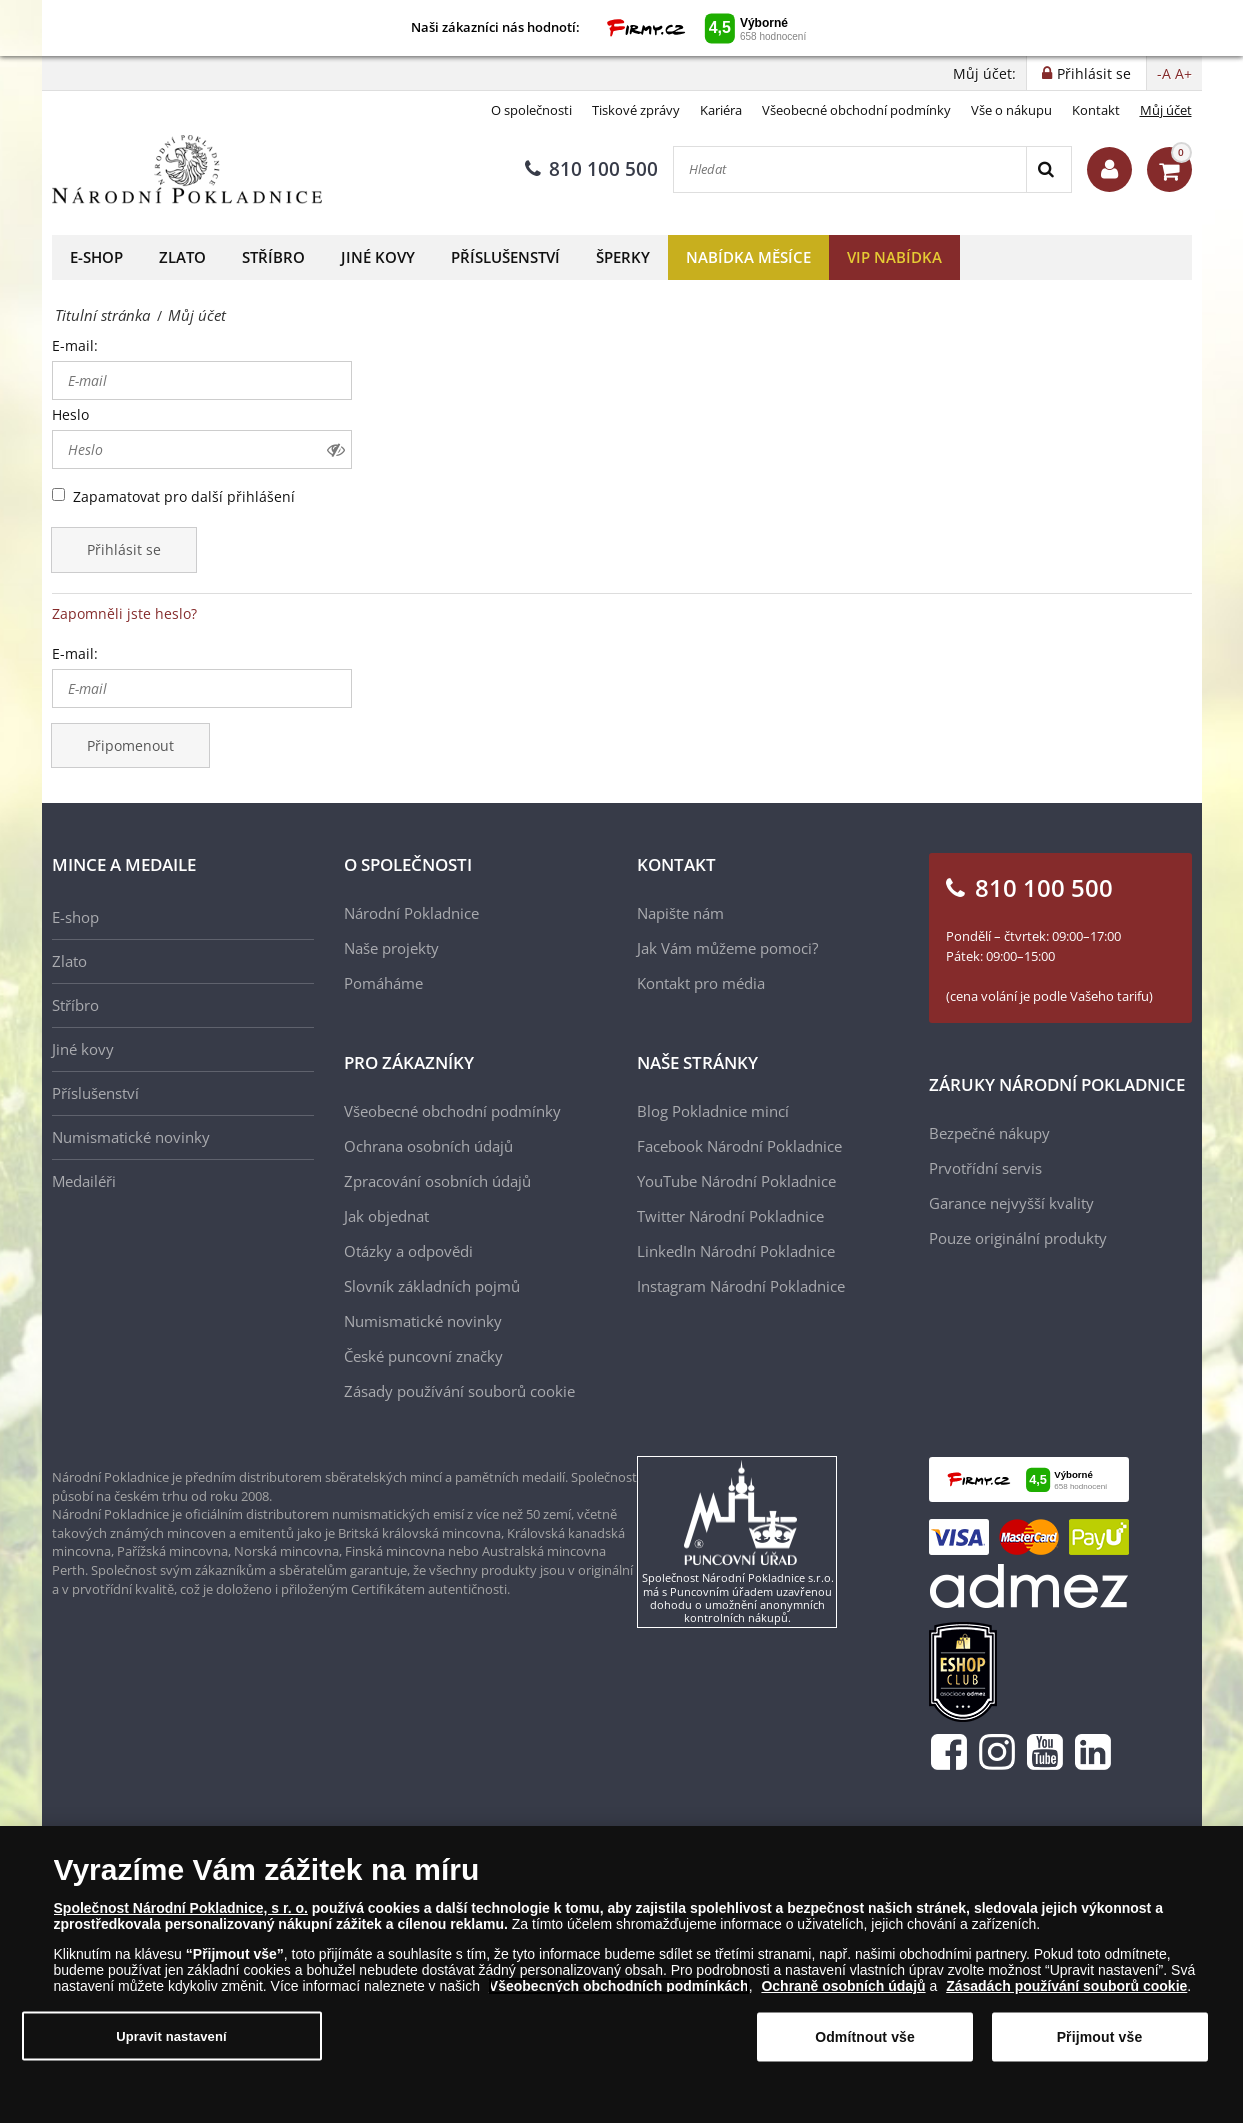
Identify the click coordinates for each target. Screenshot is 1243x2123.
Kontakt (1096, 110)
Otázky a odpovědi (408, 1251)
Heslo (70, 414)
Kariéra (721, 110)
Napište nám (680, 913)
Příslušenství (505, 257)
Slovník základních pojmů (432, 1286)
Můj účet (1166, 110)
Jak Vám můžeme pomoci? (727, 948)
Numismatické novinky (131, 1137)
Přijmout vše (1100, 2045)
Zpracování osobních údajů (437, 1181)
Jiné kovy (378, 257)
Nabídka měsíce (748, 257)
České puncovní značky (423, 1356)
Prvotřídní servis (985, 1168)
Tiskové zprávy (636, 110)
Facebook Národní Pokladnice (739, 1146)
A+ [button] (1183, 73)
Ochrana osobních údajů (428, 1146)
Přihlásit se (124, 549)
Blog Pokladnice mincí (713, 1111)
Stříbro (273, 257)
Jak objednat (386, 1216)
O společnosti (531, 110)
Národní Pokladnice (411, 913)
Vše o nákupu (1011, 110)
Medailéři (84, 1181)
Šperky (623, 257)
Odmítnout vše (865, 2045)
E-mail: (75, 345)
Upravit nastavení (171, 2043)
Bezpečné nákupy (989, 1133)
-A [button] (1164, 73)
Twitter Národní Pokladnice (730, 1216)
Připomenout (130, 745)
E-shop (96, 257)
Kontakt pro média (701, 983)
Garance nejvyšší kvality (1011, 1203)
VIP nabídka (894, 257)
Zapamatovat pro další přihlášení (184, 496)
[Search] (1048, 169)
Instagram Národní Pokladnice (741, 1286)
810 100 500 (591, 169)
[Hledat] (850, 169)
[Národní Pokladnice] (187, 169)
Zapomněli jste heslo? (124, 613)
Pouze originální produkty (1018, 1238)
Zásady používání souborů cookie (459, 1391)
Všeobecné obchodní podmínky (856, 110)
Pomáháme (383, 983)
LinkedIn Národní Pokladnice (736, 1251)
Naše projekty (391, 948)
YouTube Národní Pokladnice (736, 1181)
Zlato (182, 257)
